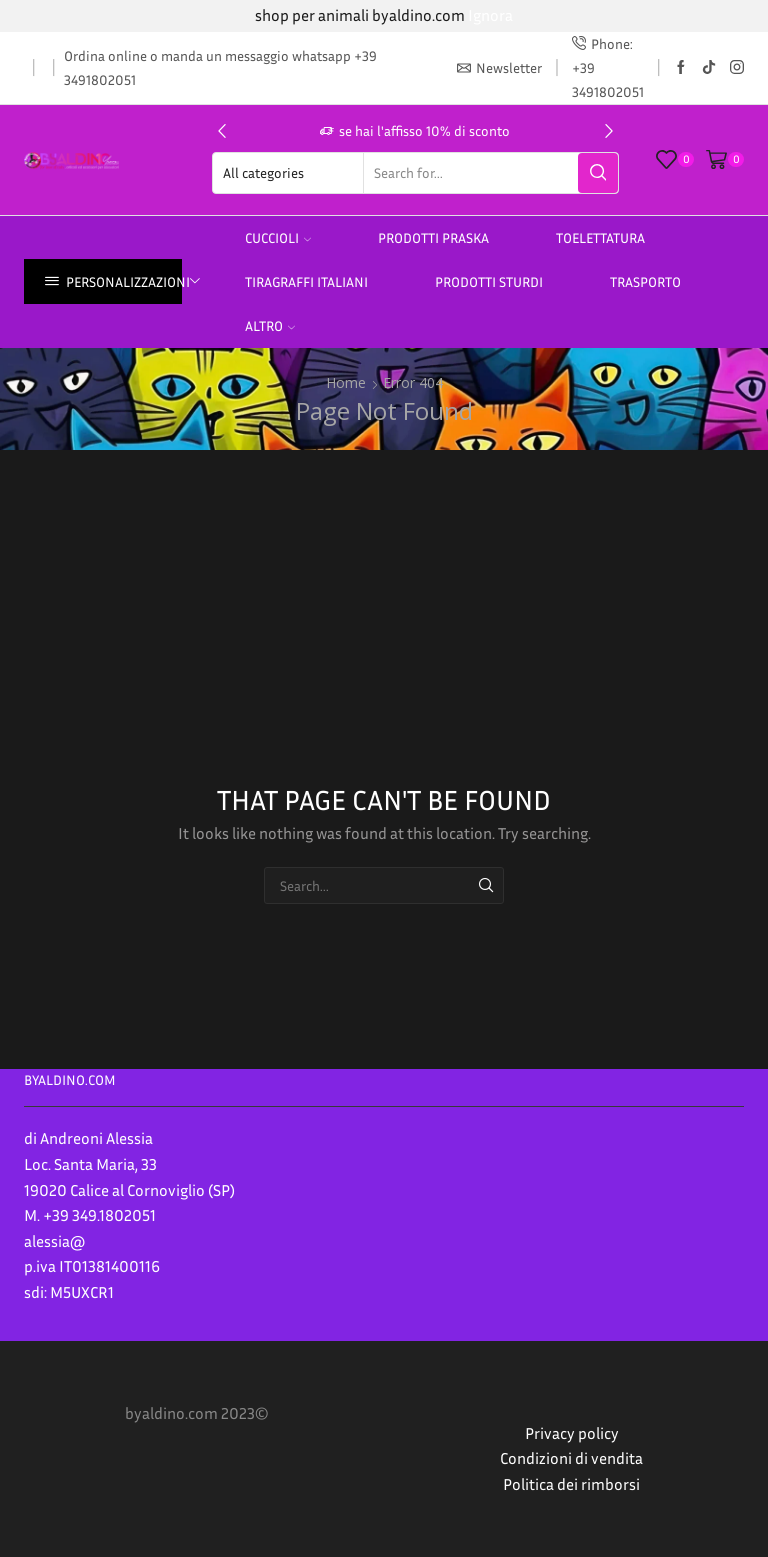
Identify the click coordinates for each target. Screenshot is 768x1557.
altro (270, 325)
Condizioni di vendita (571, 1458)
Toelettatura (600, 237)
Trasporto (645, 281)
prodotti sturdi (489, 281)
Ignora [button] (490, 15)
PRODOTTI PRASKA (433, 237)
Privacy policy (572, 1433)
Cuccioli (278, 237)
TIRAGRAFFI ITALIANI (306, 281)
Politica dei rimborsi (571, 1484)
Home (346, 382)
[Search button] (598, 173)
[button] (222, 131)
